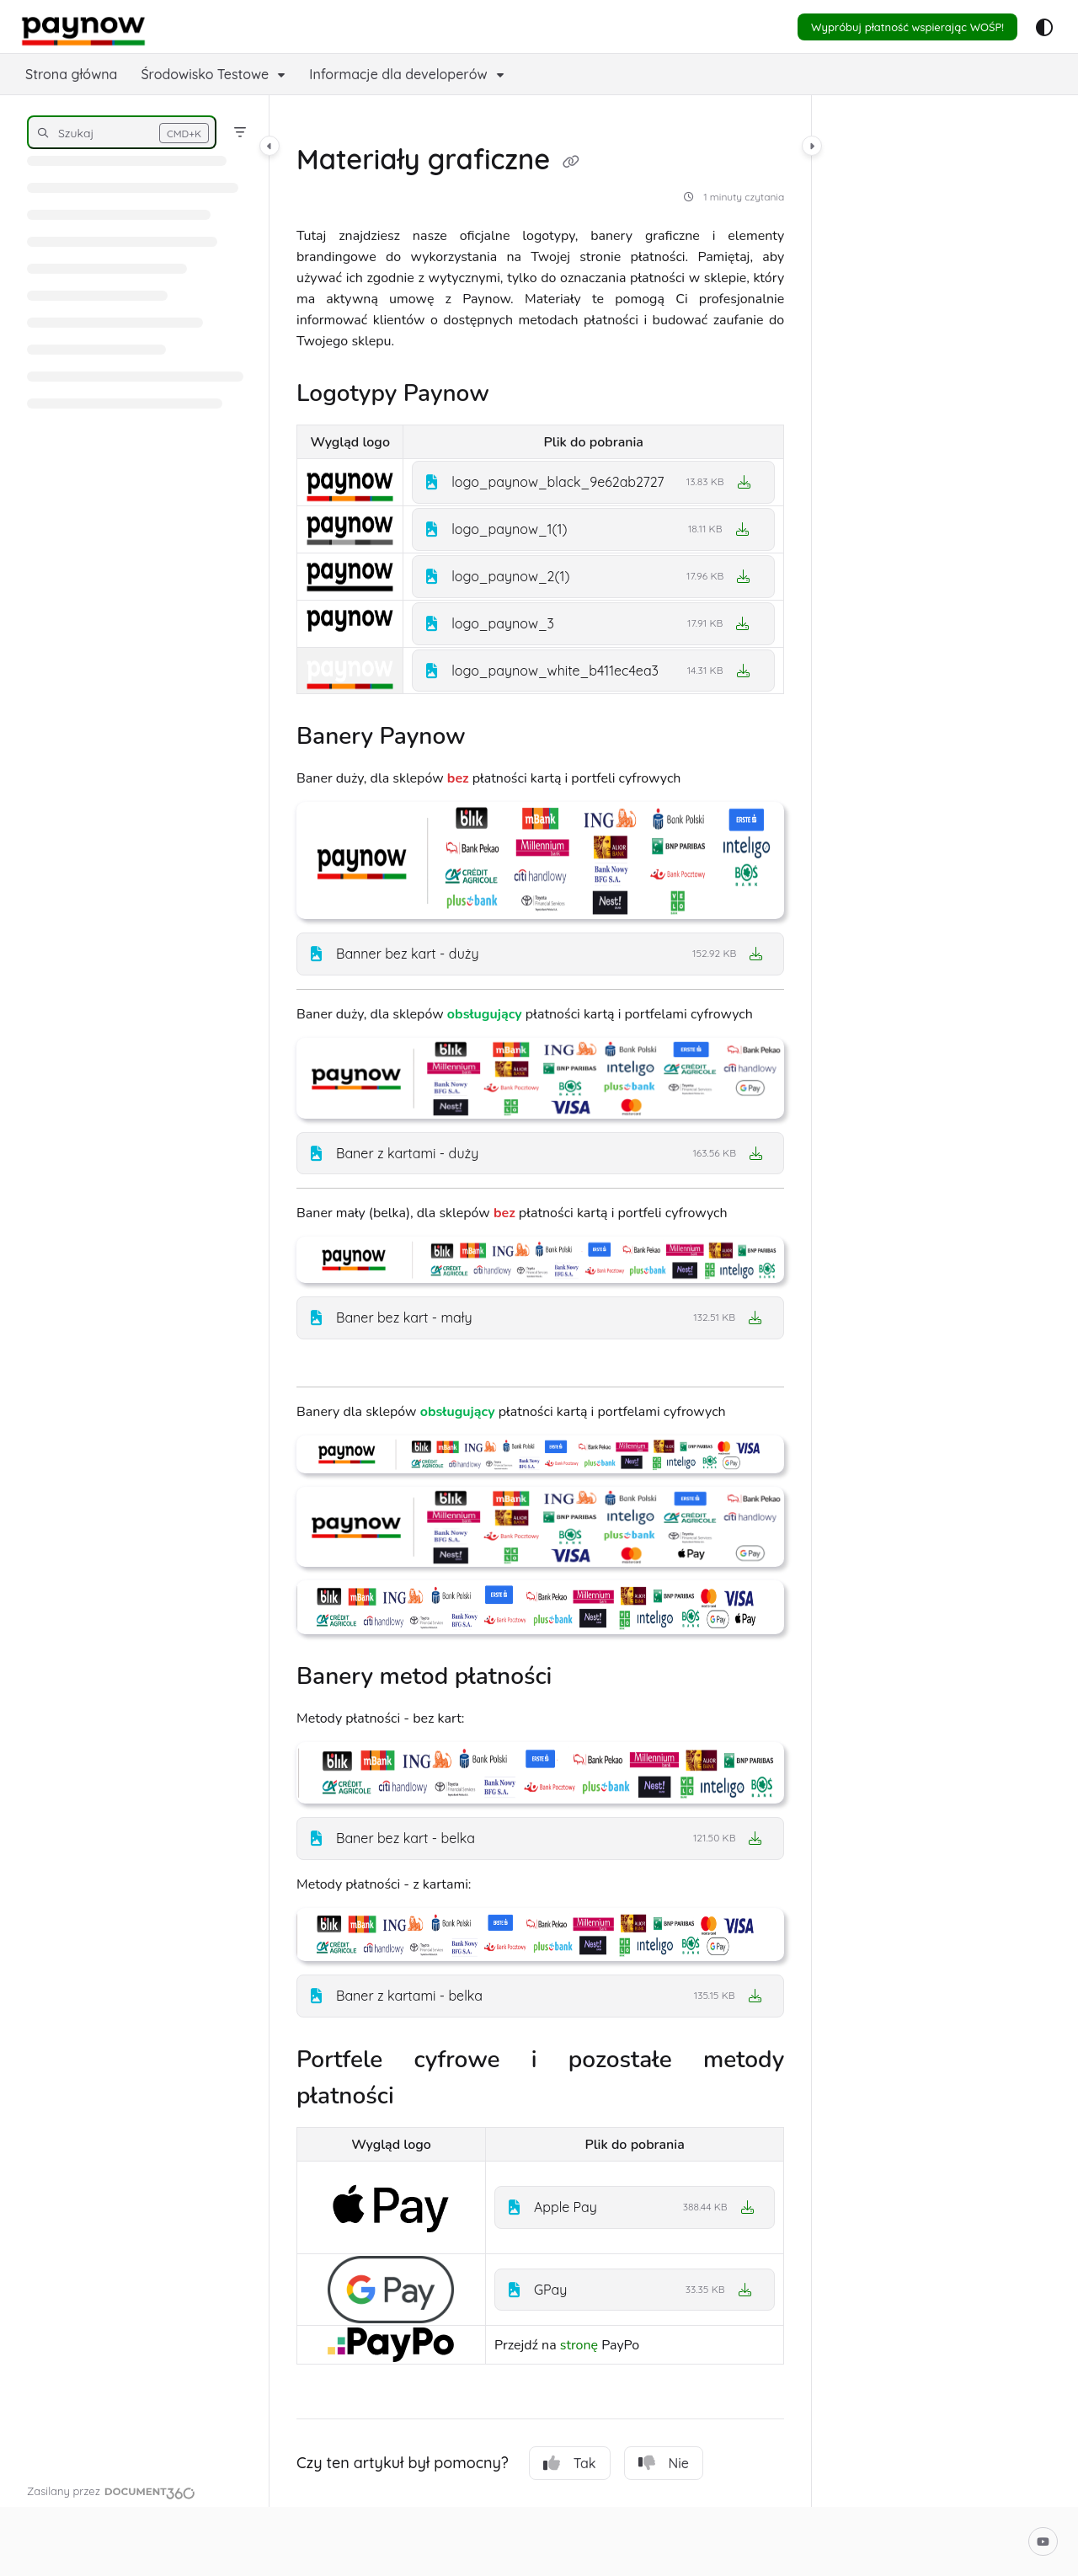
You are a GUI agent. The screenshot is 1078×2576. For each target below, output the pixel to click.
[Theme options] (1044, 26)
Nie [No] (663, 2463)
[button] (121, 132)
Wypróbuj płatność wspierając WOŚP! (907, 27)
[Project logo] (83, 27)
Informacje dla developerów (398, 74)
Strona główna (71, 74)
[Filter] (240, 132)
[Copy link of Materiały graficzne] (571, 162)
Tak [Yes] (569, 2463)
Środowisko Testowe (205, 74)
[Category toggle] (269, 146)
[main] (540, 1301)
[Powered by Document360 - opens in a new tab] (111, 2491)
